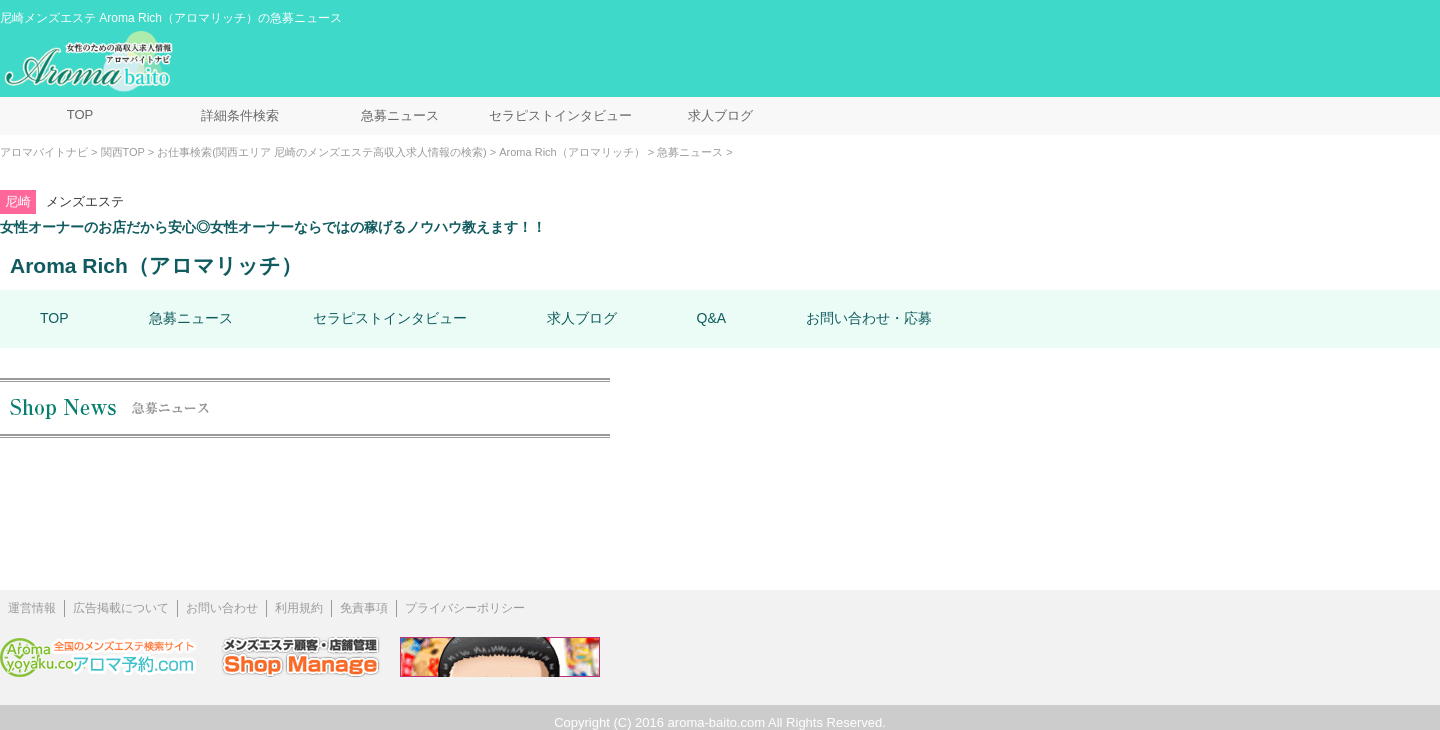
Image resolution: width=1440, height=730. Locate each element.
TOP (80, 114)
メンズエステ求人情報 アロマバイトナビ (91, 62)
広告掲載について (121, 608)
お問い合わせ (222, 608)
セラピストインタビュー (560, 115)
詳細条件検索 (240, 115)
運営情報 (32, 608)
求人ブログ (720, 115)
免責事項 (364, 608)
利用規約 (299, 608)
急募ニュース (400, 115)
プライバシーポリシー (465, 608)
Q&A (712, 318)
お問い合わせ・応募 (869, 318)
